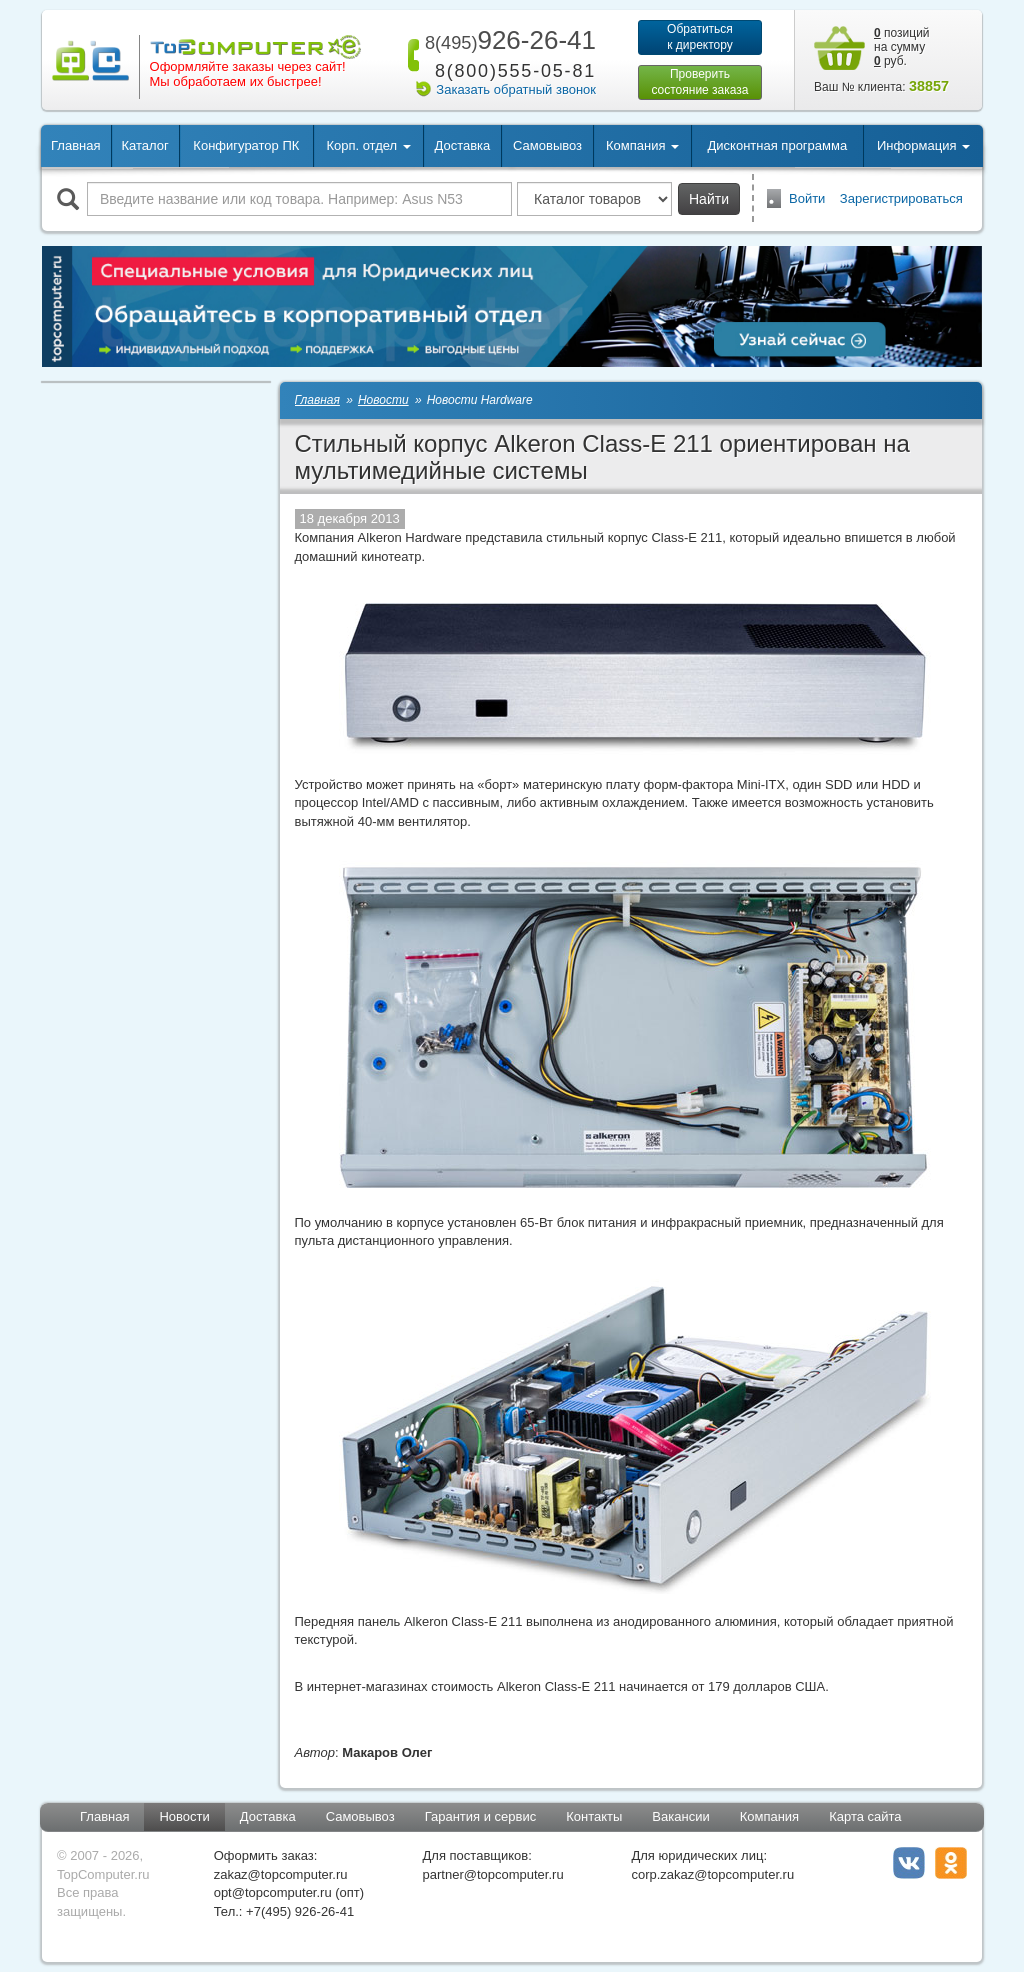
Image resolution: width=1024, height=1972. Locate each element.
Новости (184, 1816)
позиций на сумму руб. (902, 47)
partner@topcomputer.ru (493, 1874)
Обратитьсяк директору (700, 37)
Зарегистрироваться (901, 198)
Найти (709, 199)
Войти (807, 198)
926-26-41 (507, 40)
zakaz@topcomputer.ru (281, 1874)
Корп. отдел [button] (368, 145)
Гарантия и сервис (481, 1816)
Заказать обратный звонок (516, 89)
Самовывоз (547, 145)
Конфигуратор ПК (246, 145)
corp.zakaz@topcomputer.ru (712, 1874)
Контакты (594, 1816)
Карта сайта (865, 1816)
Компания (770, 1816)
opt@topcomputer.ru (273, 1892)
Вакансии (680, 1816)
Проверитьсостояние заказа (699, 82)
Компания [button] (642, 145)
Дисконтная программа (778, 145)
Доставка (462, 145)
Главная (75, 145)
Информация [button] (923, 145)
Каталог (144, 145)
